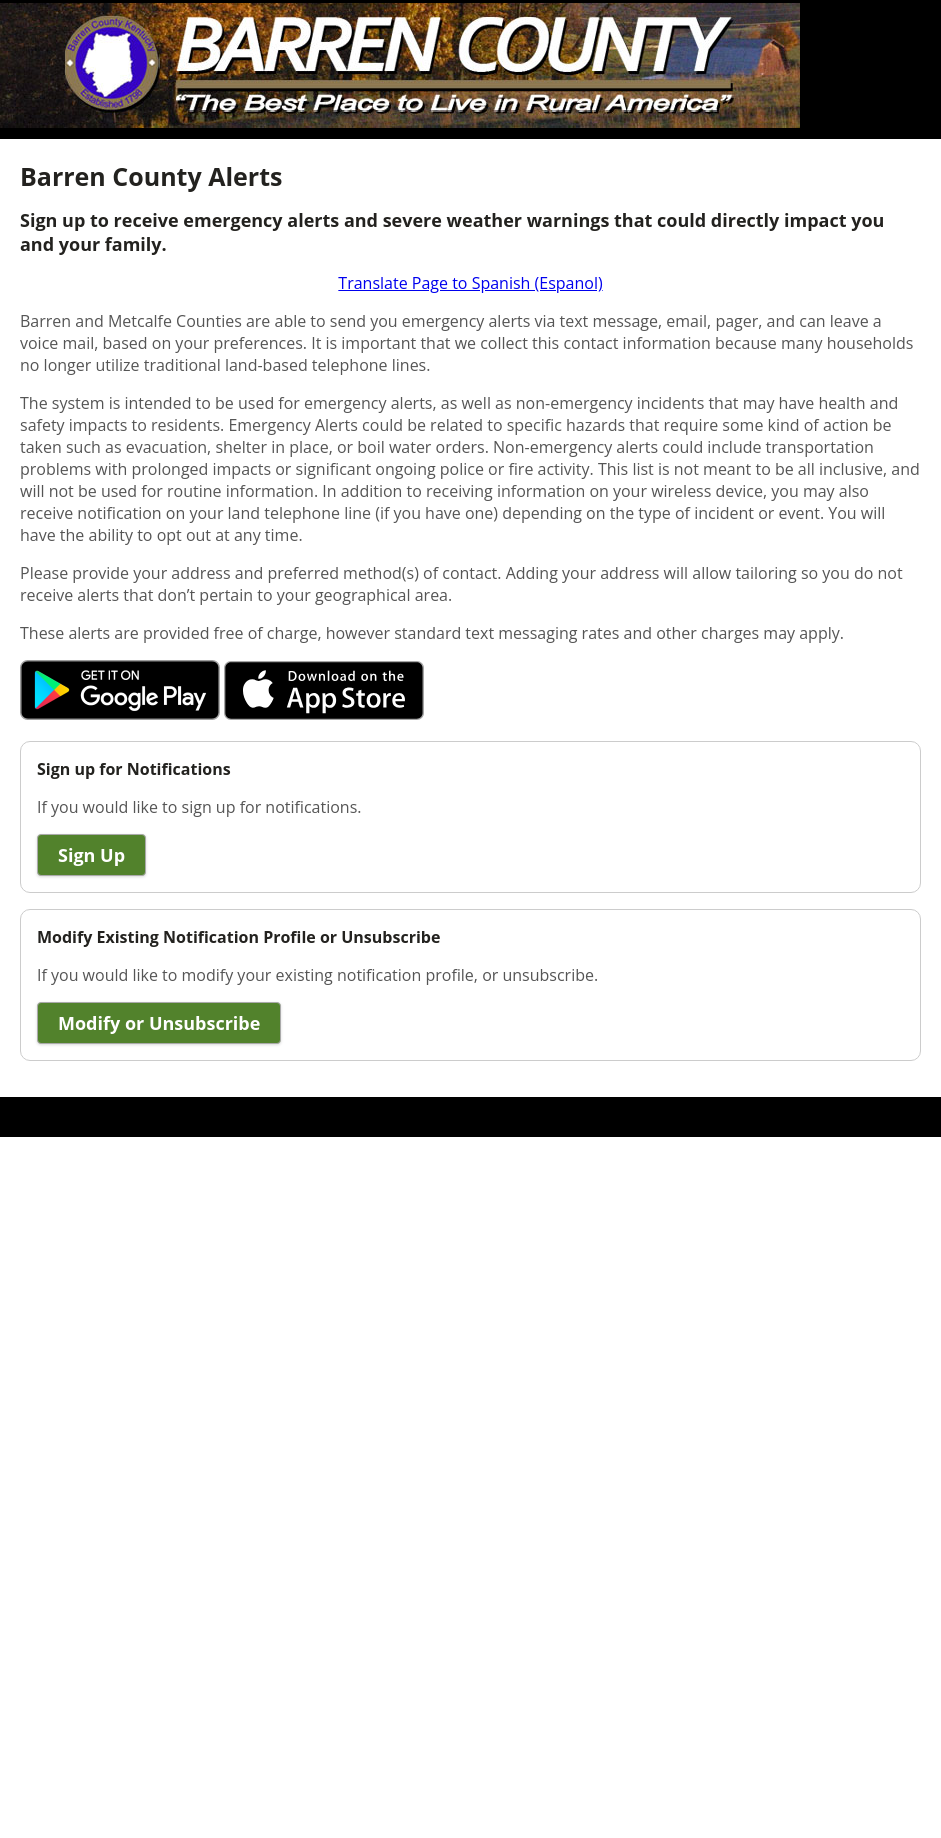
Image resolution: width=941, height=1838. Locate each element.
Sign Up (91, 855)
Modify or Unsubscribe (159, 1023)
